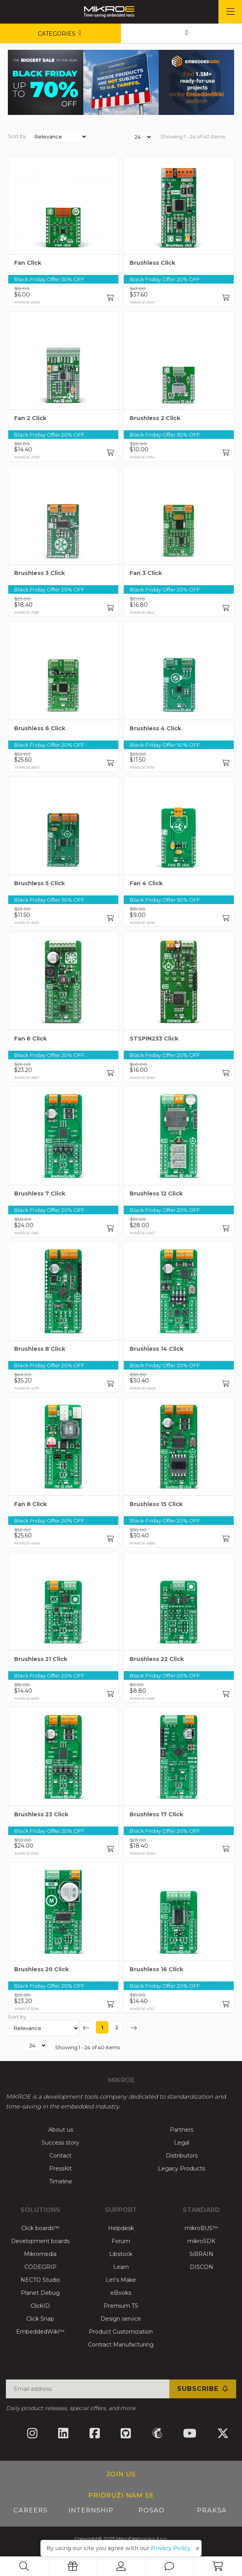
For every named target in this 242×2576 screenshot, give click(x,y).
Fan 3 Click (146, 573)
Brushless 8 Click (39, 1348)
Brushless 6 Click (39, 728)
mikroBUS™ (201, 2228)
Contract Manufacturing (121, 2344)
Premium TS (121, 2305)
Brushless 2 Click (155, 418)
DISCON (201, 2266)
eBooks (120, 2292)
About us (60, 2129)
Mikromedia (40, 2254)
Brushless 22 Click (157, 1659)
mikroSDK (201, 2241)
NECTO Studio (40, 2279)
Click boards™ (40, 2228)
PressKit (60, 2168)
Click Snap (40, 2318)
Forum (121, 2241)
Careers (30, 2510)
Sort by (17, 136)
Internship (91, 2510)
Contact (61, 2155)
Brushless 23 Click (41, 1814)
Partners (181, 2129)
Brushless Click (152, 262)
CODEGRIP (40, 2266)
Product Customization (121, 2331)
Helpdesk (121, 2228)
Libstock (120, 2254)
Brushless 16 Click (156, 1969)
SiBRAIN (201, 2254)
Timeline (60, 2181)
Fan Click (27, 262)
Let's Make (121, 2279)
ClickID (40, 2305)
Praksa (212, 2510)
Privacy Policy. (171, 2548)
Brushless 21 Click (40, 1659)
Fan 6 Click (30, 1038)
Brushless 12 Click (156, 1193)
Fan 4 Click (146, 883)
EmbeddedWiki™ (40, 2331)
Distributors (182, 2155)
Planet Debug (40, 2292)
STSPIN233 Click (154, 1038)
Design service (121, 2318)
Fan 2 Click (30, 418)
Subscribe (202, 2388)
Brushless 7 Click (39, 1193)
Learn (121, 2266)
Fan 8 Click (30, 1504)
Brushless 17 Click (156, 1814)
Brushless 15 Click (156, 1504)
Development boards (40, 2241)
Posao (151, 2510)
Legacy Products (181, 2168)
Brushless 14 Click (156, 1348)
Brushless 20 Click (41, 1969)
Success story (60, 2142)
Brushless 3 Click (39, 573)
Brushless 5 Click (39, 883)
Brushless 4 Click (155, 728)
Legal (181, 2142)
